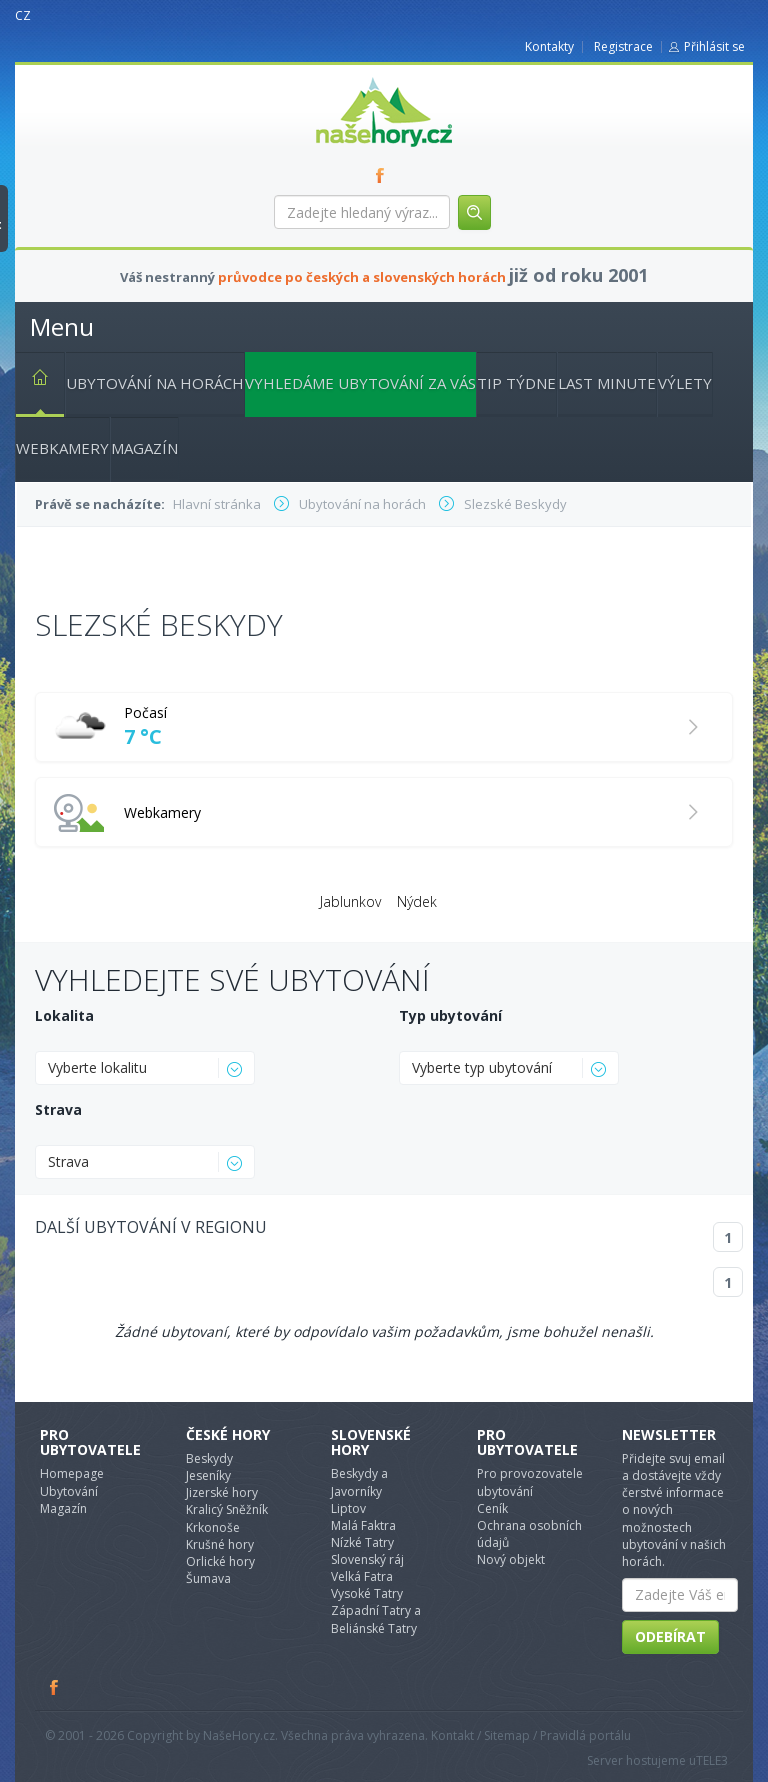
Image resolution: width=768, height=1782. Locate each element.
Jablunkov (350, 901)
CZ (23, 15)
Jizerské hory (222, 1492)
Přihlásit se (714, 46)
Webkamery (62, 448)
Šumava (208, 1578)
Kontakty (549, 46)
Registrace (623, 46)
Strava (58, 1109)
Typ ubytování (450, 1015)
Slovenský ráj (367, 1559)
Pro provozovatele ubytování (530, 1482)
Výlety (685, 383)
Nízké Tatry (362, 1542)
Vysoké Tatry (367, 1593)
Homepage (72, 1473)
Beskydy (209, 1458)
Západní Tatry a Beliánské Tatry (376, 1619)
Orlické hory (220, 1561)
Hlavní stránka (32, 381)
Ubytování (69, 1491)
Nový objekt (511, 1559)
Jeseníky (208, 1475)
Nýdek (417, 901)
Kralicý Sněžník (227, 1509)
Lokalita (64, 1015)
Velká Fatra (362, 1576)
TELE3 (712, 1760)
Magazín (144, 448)
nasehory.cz (348, 77)
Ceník (492, 1508)
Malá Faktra (363, 1525)
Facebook (55, 1687)
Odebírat (670, 1636)
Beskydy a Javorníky (359, 1482)
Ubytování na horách (155, 383)
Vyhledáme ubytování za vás (360, 383)
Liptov (348, 1508)
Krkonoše (213, 1527)
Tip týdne (516, 383)
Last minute (607, 383)
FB (384, 175)
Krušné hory (220, 1544)
